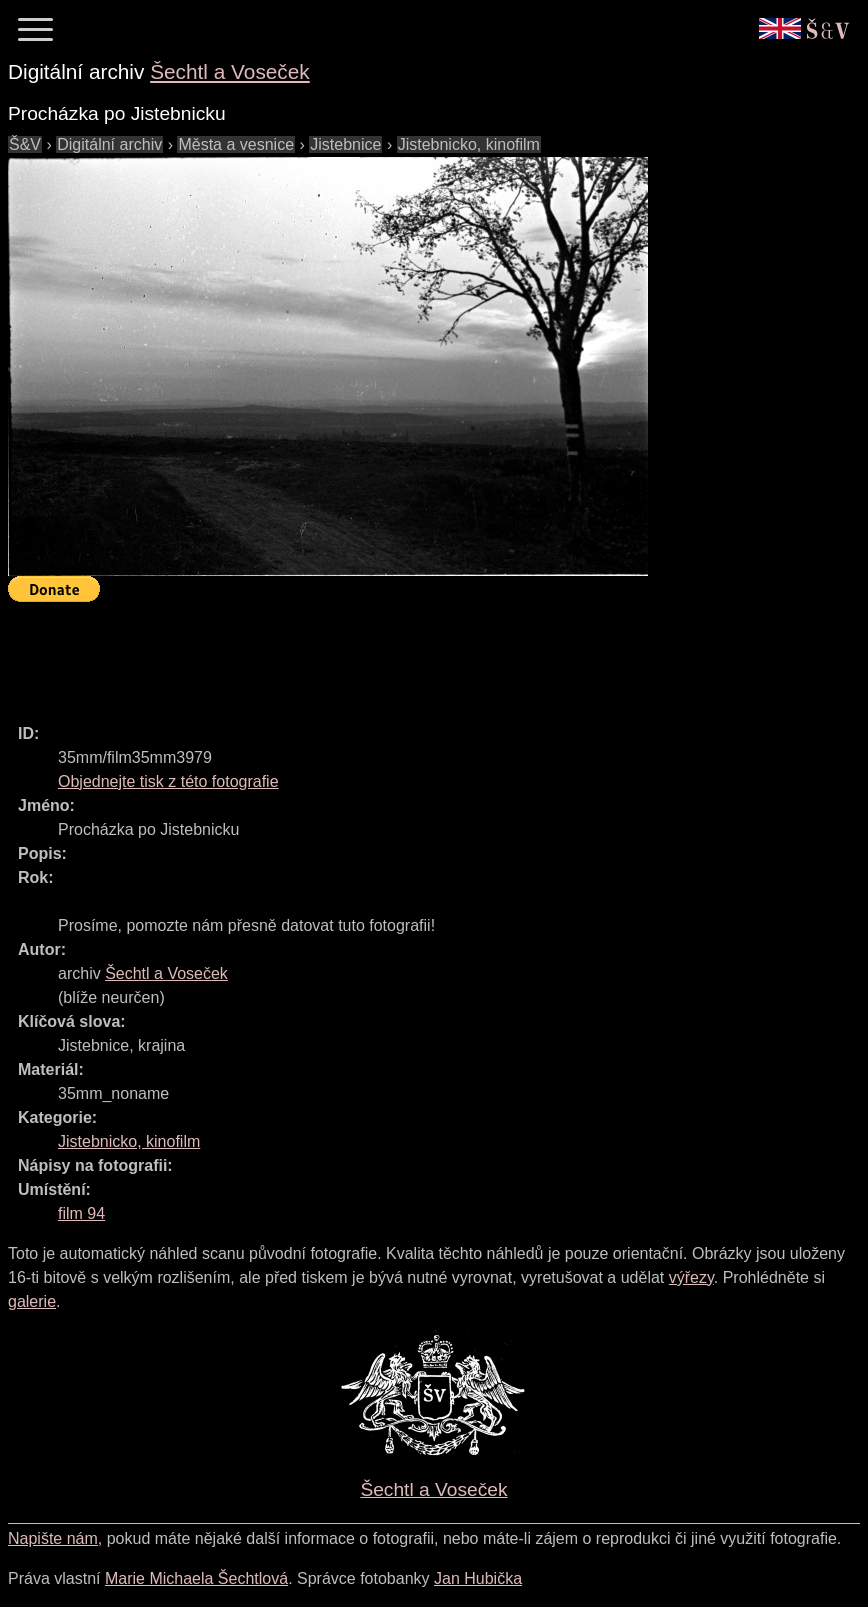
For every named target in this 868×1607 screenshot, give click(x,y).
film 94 (81, 1213)
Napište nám (53, 1538)
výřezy (691, 1277)
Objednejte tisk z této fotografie (168, 781)
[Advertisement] (372, 654)
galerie (32, 1301)
